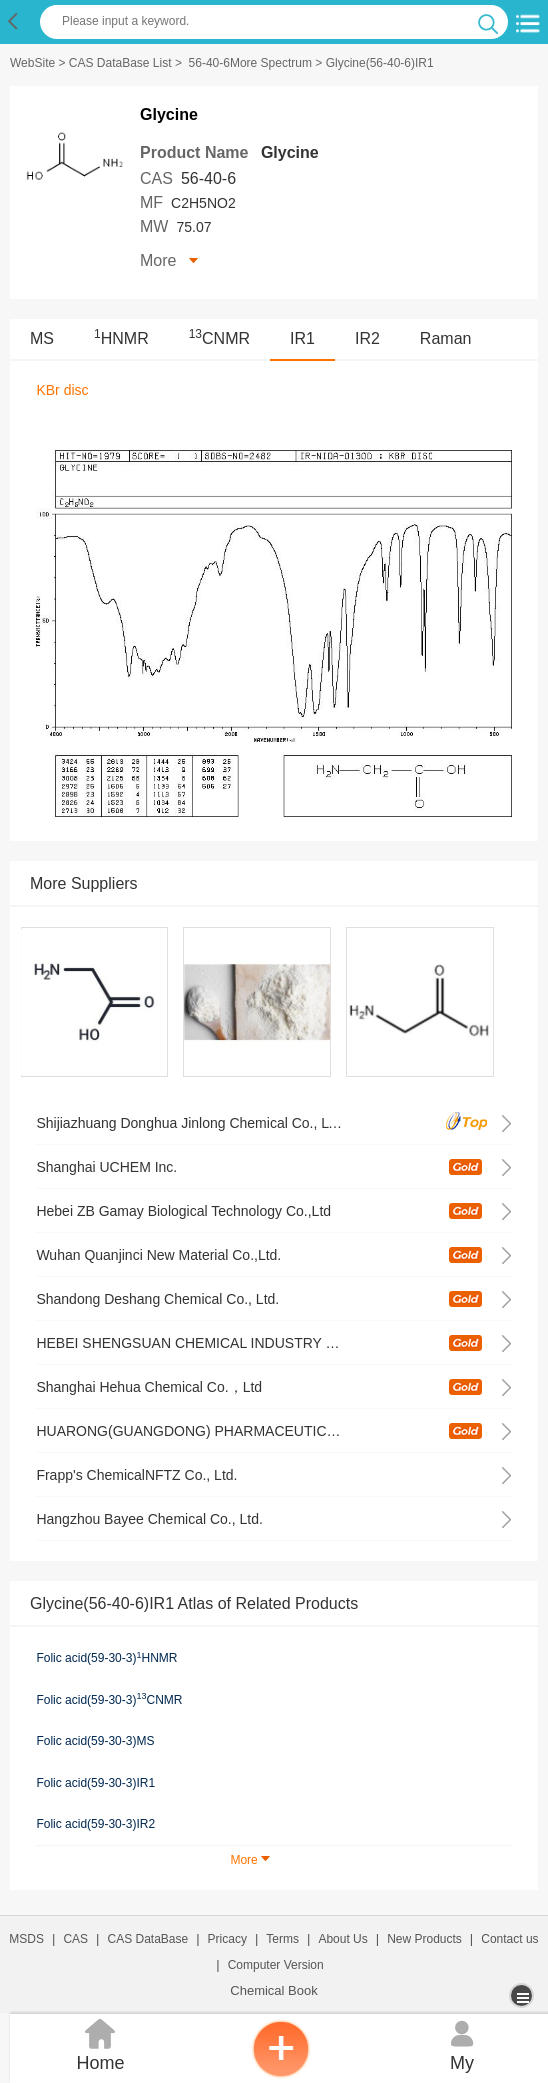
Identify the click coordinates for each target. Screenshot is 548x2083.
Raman (446, 338)
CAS (75, 1939)
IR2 (367, 338)
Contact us (509, 1939)
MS (42, 338)
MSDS (26, 1939)
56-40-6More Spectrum (250, 63)
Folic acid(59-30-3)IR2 (95, 1824)
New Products (424, 1939)
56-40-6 (208, 178)
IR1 (302, 338)
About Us (342, 1939)
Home (100, 2043)
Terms (282, 1939)
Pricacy (227, 1939)
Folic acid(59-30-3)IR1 (95, 1783)
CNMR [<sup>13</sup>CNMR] (219, 338)
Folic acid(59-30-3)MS (95, 1741)
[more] (523, 1995)
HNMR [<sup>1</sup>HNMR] (121, 338)
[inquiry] (281, 2073)
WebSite (32, 63)
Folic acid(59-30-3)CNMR (109, 1699)
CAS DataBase (148, 1939)
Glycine (290, 152)
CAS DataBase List (120, 63)
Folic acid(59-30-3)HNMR (106, 1658)
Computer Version (276, 1965)
